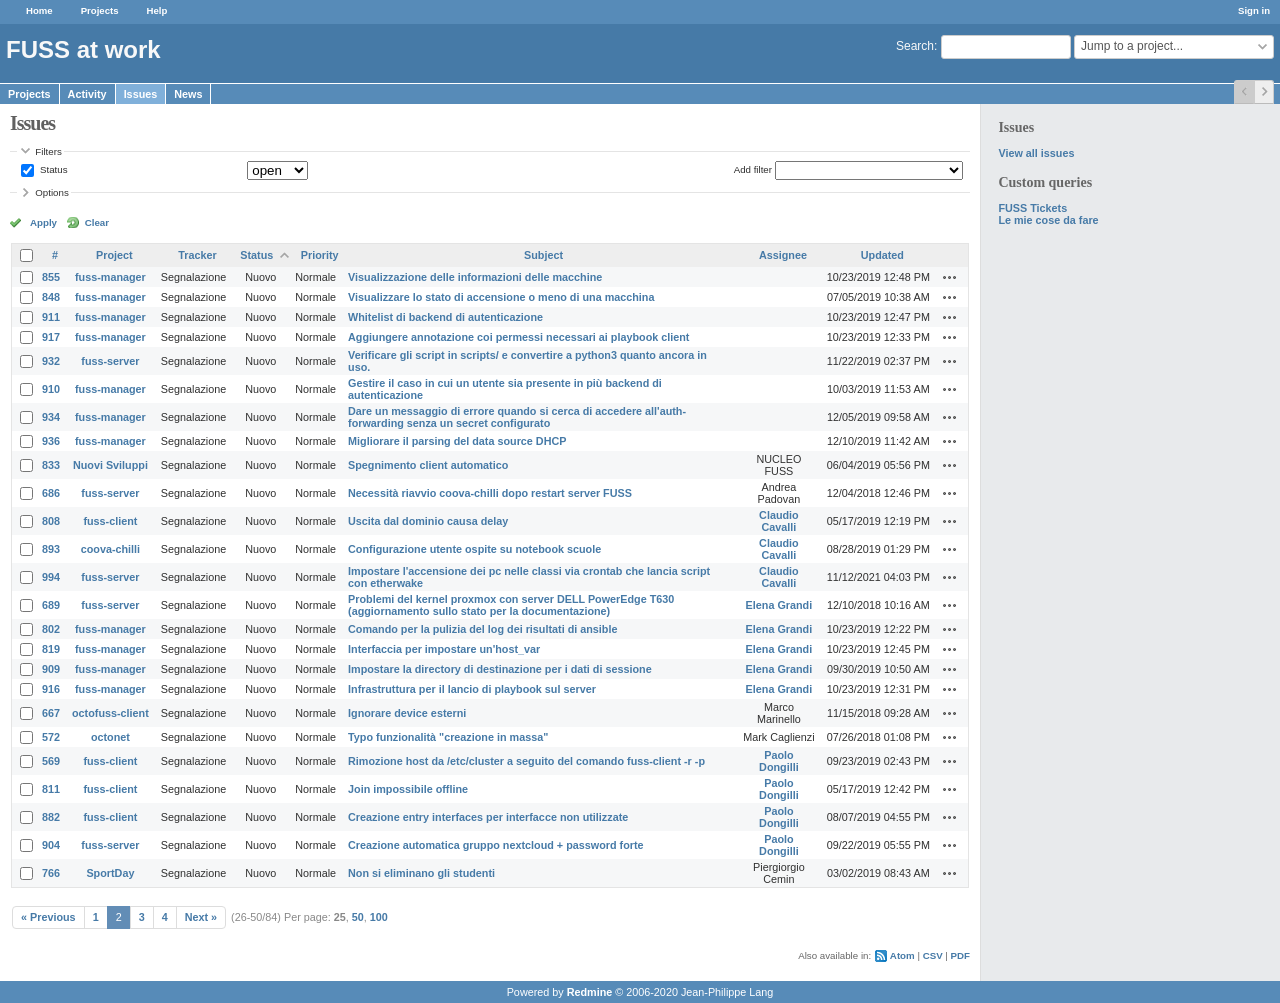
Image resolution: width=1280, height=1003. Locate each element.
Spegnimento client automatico (428, 465)
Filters (48, 151)
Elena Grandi (779, 605)
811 (51, 789)
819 (51, 649)
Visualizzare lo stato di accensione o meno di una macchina (501, 297)
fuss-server (110, 361)
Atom (902, 955)
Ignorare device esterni (407, 713)
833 (51, 465)
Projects (100, 10)
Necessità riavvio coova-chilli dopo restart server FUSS (490, 493)
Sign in (1254, 10)
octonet (110, 737)
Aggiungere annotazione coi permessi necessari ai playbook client (518, 337)
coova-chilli (110, 549)
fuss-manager (110, 277)
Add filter (753, 169)
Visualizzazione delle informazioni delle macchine (475, 277)
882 (51, 817)
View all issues (1036, 153)
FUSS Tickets (1032, 208)
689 (51, 605)
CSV (933, 955)
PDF (960, 955)
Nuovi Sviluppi (110, 465)
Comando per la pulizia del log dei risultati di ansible (482, 629)
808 (51, 521)
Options (52, 192)
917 (51, 337)
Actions (950, 277)
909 (51, 669)
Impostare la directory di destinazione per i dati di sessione (500, 669)
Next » (201, 917)
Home (39, 10)
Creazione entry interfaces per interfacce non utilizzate (488, 817)
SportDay (110, 873)
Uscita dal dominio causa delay (428, 521)
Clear (97, 222)
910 (51, 389)
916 (51, 689)
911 (51, 317)
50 (358, 917)
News (188, 94)
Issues (141, 94)
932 (51, 361)
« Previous (48, 917)
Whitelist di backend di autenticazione (445, 317)
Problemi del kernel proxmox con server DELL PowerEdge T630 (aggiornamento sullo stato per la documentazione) (511, 605)
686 (51, 493)
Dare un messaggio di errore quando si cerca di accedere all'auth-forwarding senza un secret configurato (517, 417)
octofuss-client (110, 713)
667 (51, 713)
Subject (543, 255)
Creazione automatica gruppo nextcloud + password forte (495, 845)
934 (51, 417)
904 (51, 845)
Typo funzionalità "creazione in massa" (448, 737)
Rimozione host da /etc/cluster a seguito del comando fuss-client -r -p (526, 761)
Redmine (590, 992)
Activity (87, 94)
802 (51, 629)
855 (51, 277)
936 (51, 441)
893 (51, 549)
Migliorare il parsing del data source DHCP (457, 441)
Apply (43, 222)
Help (157, 10)
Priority (320, 255)
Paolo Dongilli (779, 761)
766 (51, 873)
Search (915, 46)
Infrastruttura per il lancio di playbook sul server (472, 689)
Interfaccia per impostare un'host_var (444, 649)
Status (52, 169)
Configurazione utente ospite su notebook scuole (474, 549)
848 (51, 297)
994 (51, 577)
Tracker (197, 255)
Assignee (783, 255)
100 (379, 917)
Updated (882, 255)
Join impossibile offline (408, 789)
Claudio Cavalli (779, 521)
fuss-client (110, 521)
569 (51, 761)
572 (51, 737)
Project (114, 255)
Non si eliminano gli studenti (421, 873)
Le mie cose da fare (1048, 220)
